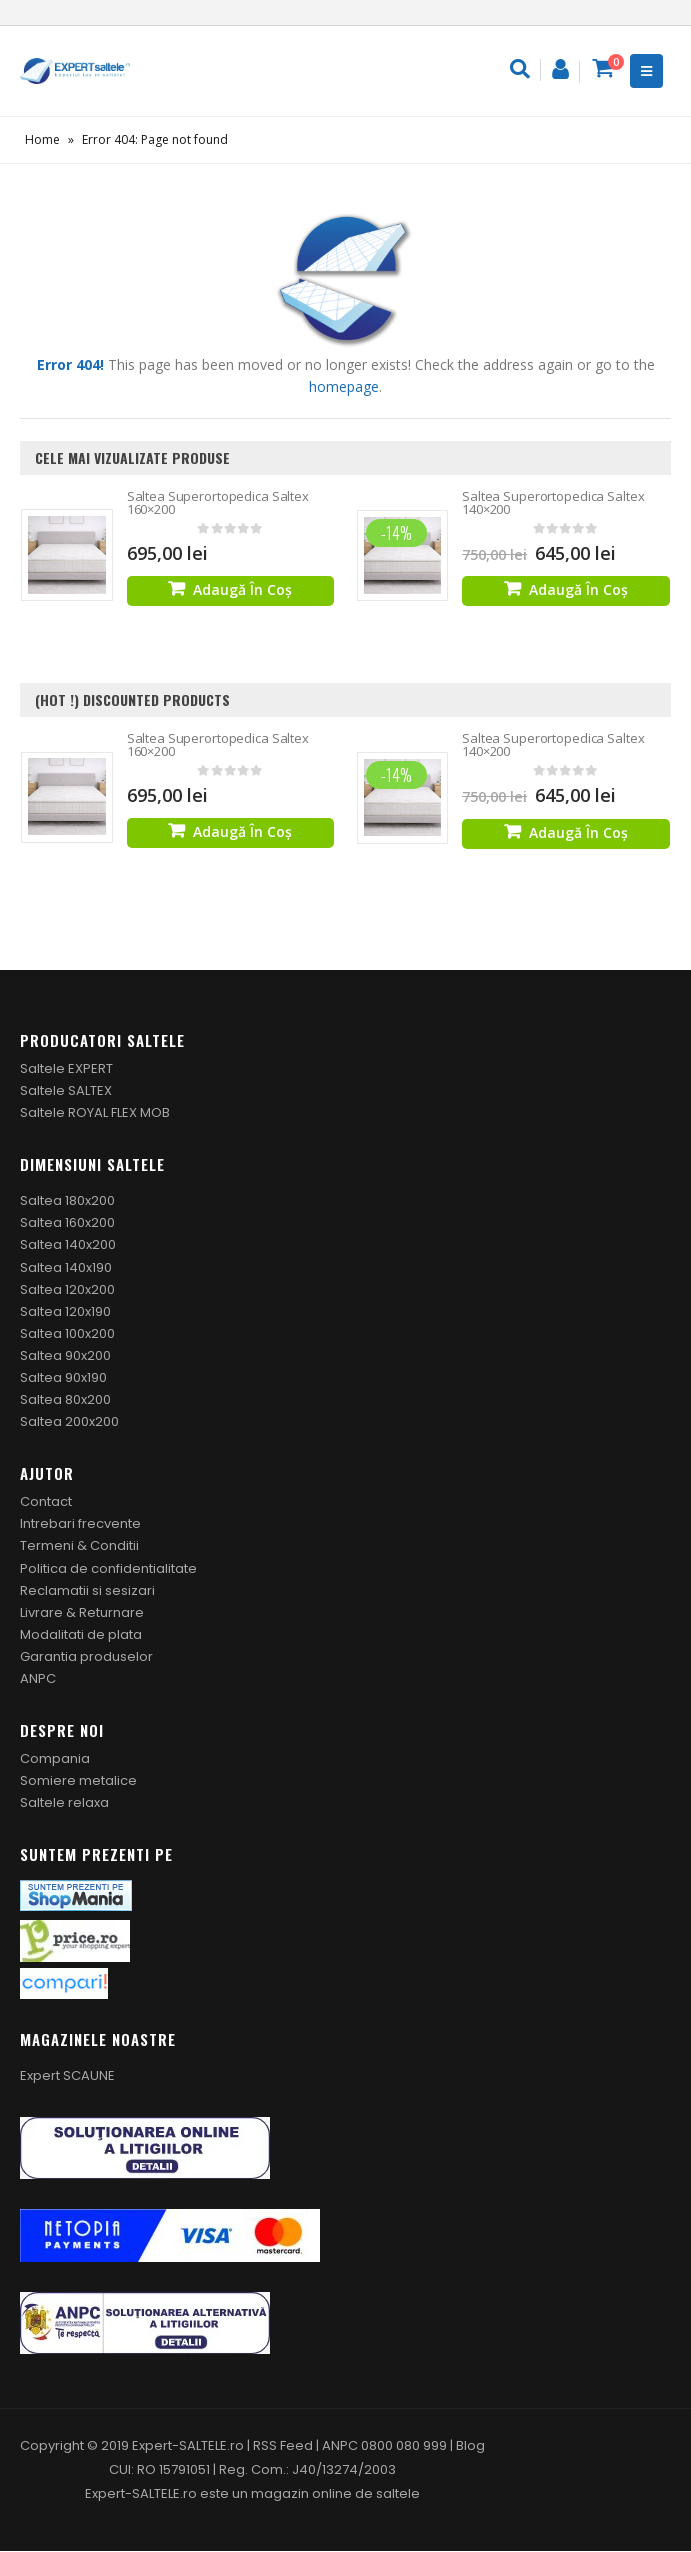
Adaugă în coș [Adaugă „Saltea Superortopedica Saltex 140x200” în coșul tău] (578, 589)
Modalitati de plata (81, 1634)
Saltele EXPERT (66, 1068)
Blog (470, 2446)
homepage (344, 386)
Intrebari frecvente (80, 1524)
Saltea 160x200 (67, 1223)
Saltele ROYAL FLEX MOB (95, 1113)
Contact (46, 1502)
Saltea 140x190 (66, 1267)
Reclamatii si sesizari (87, 1590)
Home (42, 139)
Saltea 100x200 (67, 1333)
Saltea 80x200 (65, 1399)
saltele (398, 2494)
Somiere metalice (78, 1781)
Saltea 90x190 (63, 1377)
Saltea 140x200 (68, 1245)
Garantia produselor (86, 1656)
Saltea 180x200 (67, 1201)
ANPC (38, 1678)
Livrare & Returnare (82, 1612)
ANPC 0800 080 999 (386, 2446)
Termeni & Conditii (79, 1546)
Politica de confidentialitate (108, 1568)
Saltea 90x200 (65, 1355)
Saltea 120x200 (67, 1289)
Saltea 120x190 (65, 1311)
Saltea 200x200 (69, 1422)
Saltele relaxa (64, 1803)
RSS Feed (283, 2446)
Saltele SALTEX (66, 1090)
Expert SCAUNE (67, 2076)
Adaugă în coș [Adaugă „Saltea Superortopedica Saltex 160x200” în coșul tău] (242, 589)
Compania (55, 1758)
